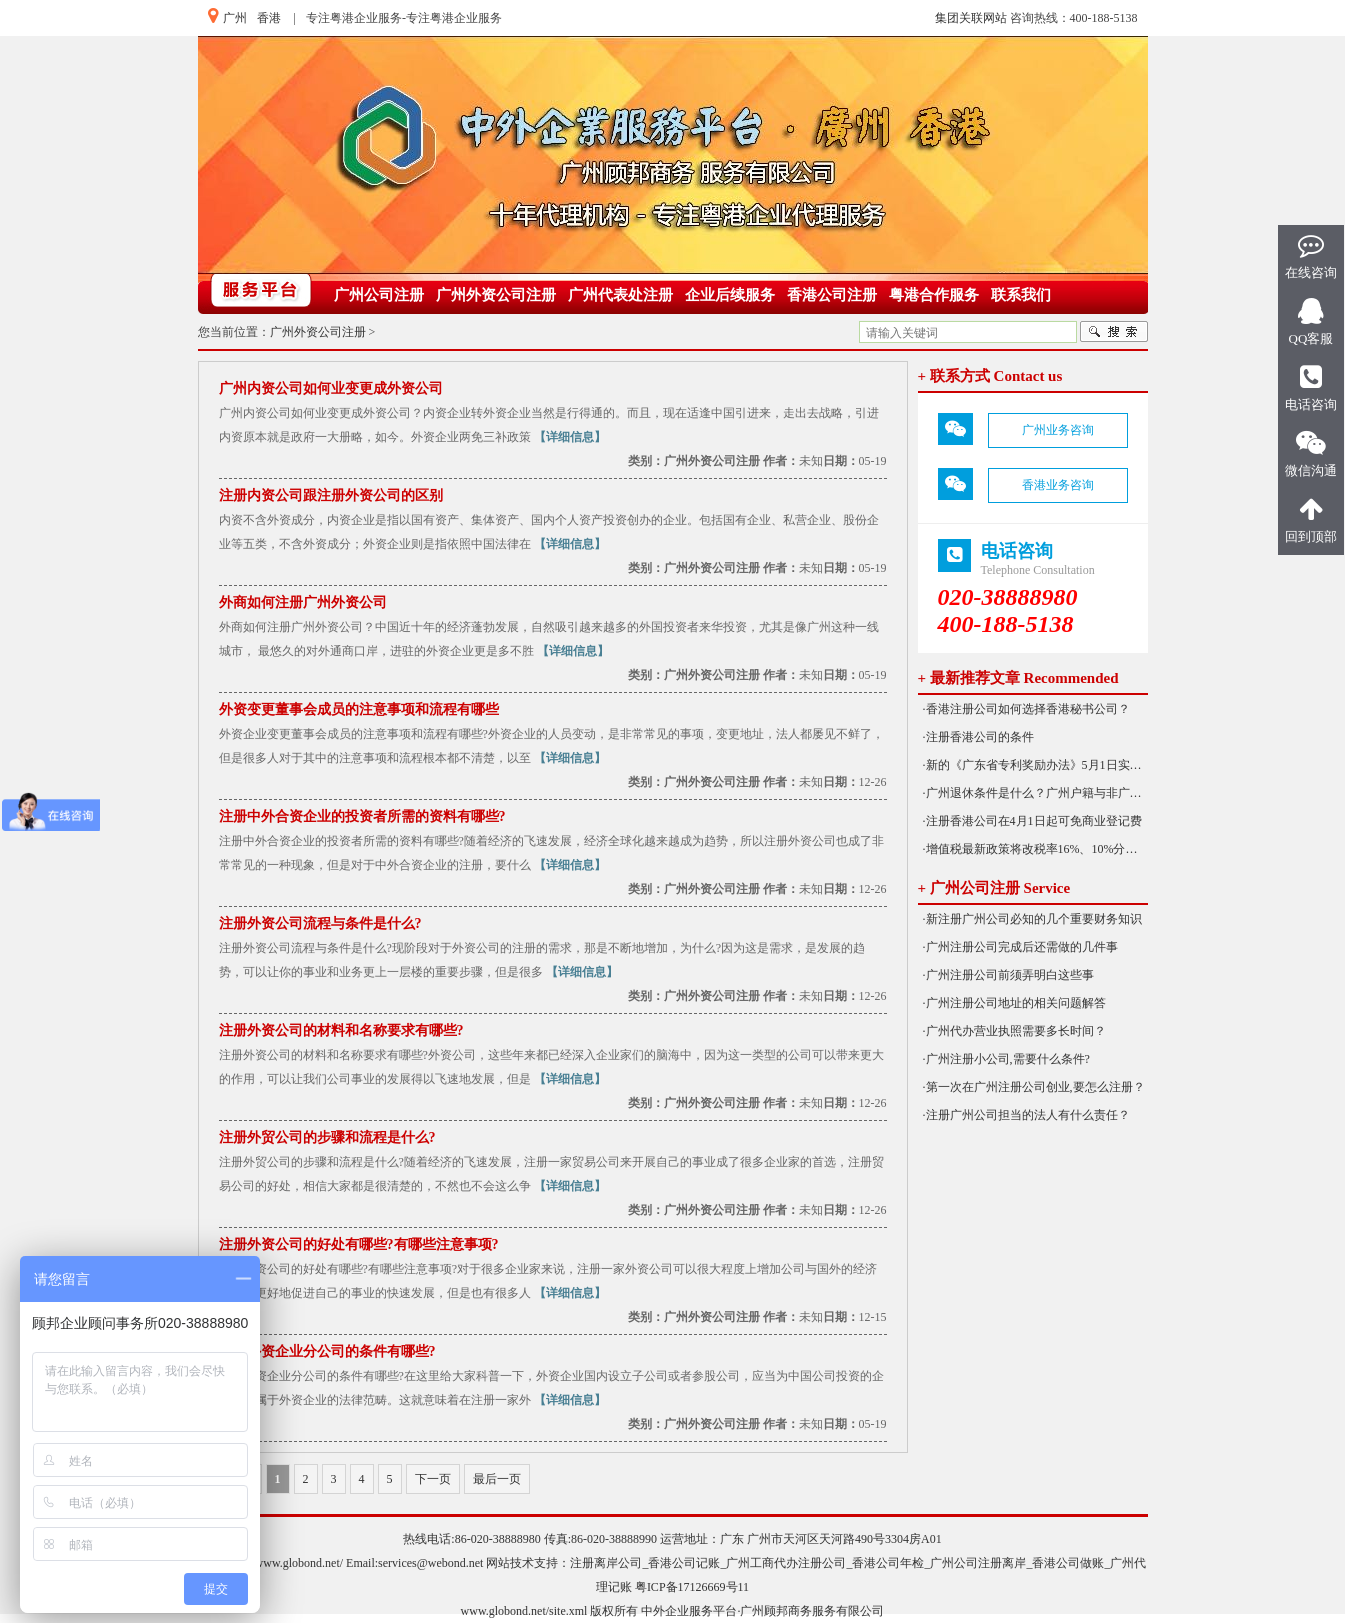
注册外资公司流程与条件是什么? (320, 923)
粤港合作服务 (934, 295)
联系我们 (1021, 295)
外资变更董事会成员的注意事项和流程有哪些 (359, 709)
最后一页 (497, 1479)
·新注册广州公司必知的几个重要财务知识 (1032, 919)
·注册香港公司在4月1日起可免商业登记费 (1032, 821)
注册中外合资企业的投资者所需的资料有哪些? (362, 816)
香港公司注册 (832, 295)
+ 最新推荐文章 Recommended (1018, 678)
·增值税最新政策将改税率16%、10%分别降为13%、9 (1035, 849)
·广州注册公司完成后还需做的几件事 (1020, 947)
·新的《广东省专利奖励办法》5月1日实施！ (1035, 765)
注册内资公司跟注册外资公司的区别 (331, 495)
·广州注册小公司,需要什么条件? (1006, 1059)
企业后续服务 (730, 295)
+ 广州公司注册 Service (994, 888)
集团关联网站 (971, 18)
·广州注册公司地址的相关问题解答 (1014, 1003)
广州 (235, 18)
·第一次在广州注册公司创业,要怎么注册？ (1034, 1087)
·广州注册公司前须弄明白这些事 (1008, 975)
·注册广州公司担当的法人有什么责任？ (1026, 1115)
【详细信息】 (570, 437)
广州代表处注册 (620, 295)
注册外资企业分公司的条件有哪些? (327, 1351)
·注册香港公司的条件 (978, 737)
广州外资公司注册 (496, 295)
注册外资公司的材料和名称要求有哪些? (341, 1030)
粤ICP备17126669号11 (692, 1587)
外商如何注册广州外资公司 (303, 602)
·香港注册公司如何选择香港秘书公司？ (1026, 709)
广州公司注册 (379, 295)
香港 (269, 18)
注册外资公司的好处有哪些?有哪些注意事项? (359, 1244)
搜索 (1114, 332)
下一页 (433, 1479)
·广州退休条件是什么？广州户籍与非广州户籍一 (1035, 793)
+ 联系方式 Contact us (990, 376)
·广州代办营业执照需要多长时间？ (1014, 1031)
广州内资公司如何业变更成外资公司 (331, 388)
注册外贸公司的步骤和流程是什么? (327, 1137)
